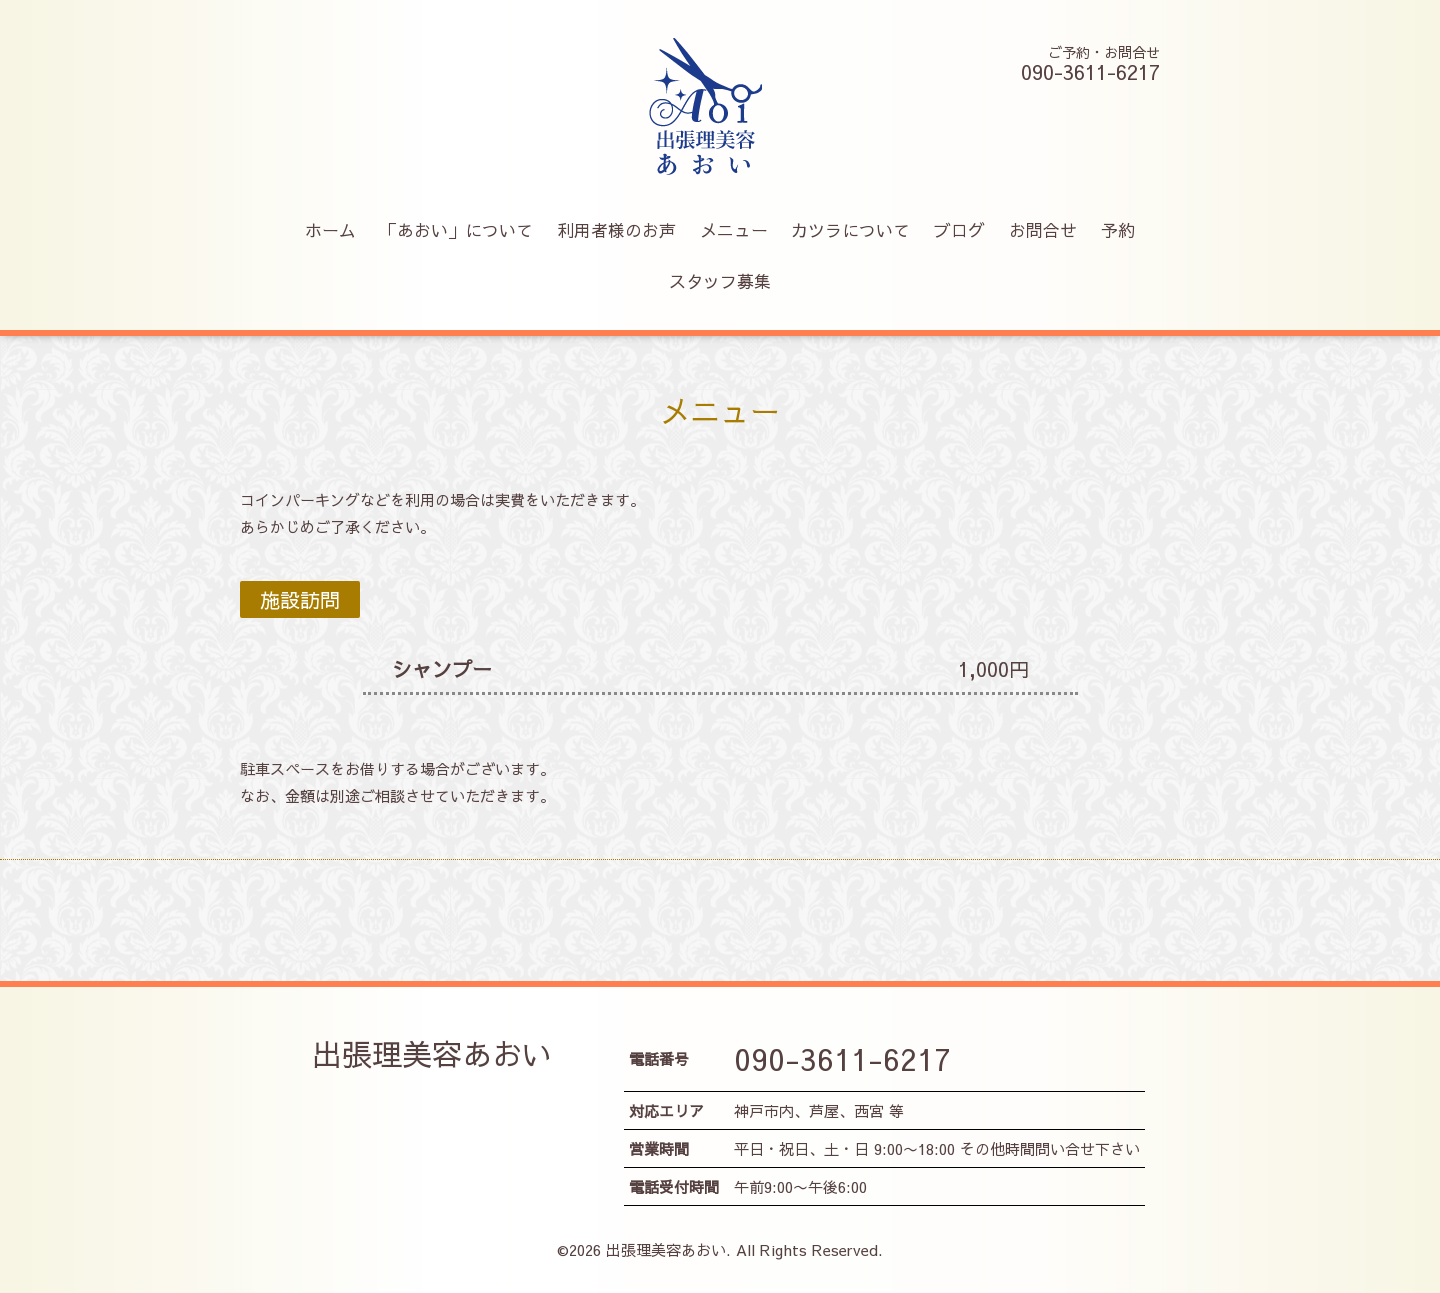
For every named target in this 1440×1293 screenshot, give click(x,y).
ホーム (330, 230)
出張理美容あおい (432, 1053)
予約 (1118, 230)
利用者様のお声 (616, 230)
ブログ (959, 230)
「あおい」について (456, 230)
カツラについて (850, 230)
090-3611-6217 (842, 1058)
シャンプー (442, 668)
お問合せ (1043, 230)
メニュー (734, 230)
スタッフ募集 (720, 281)
